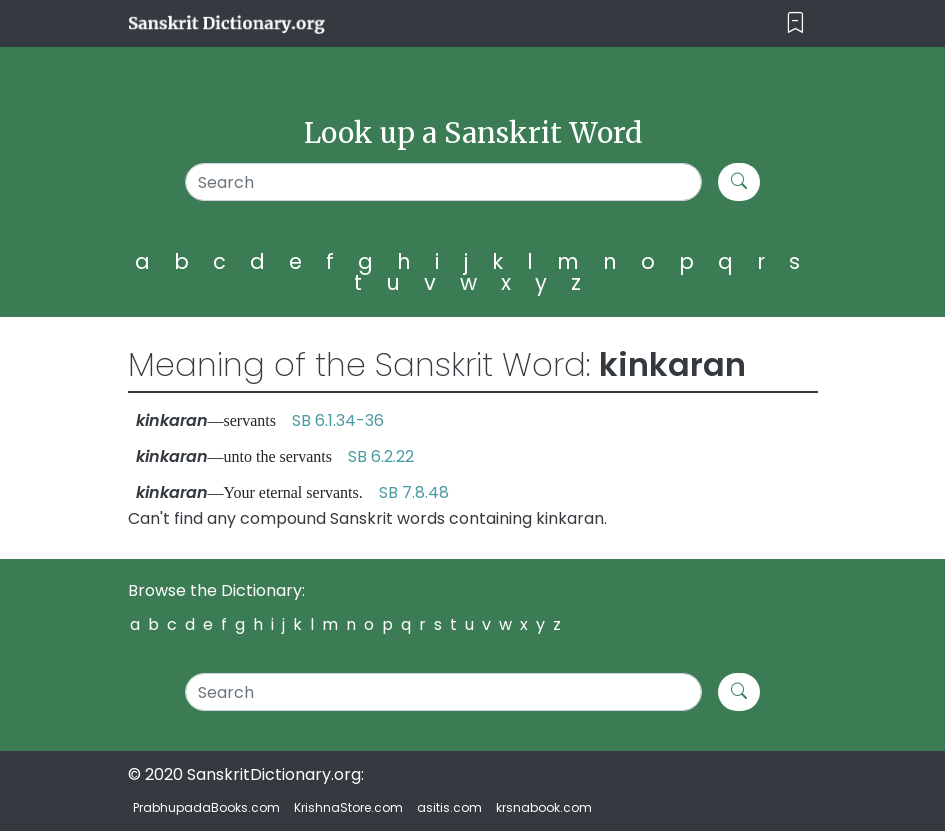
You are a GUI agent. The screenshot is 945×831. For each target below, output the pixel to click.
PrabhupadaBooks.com (206, 807)
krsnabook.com (544, 807)
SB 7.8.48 (414, 492)
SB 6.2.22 (381, 456)
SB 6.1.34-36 (338, 420)
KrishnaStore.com (348, 807)
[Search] (444, 182)
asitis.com (449, 807)
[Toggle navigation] (795, 23)
